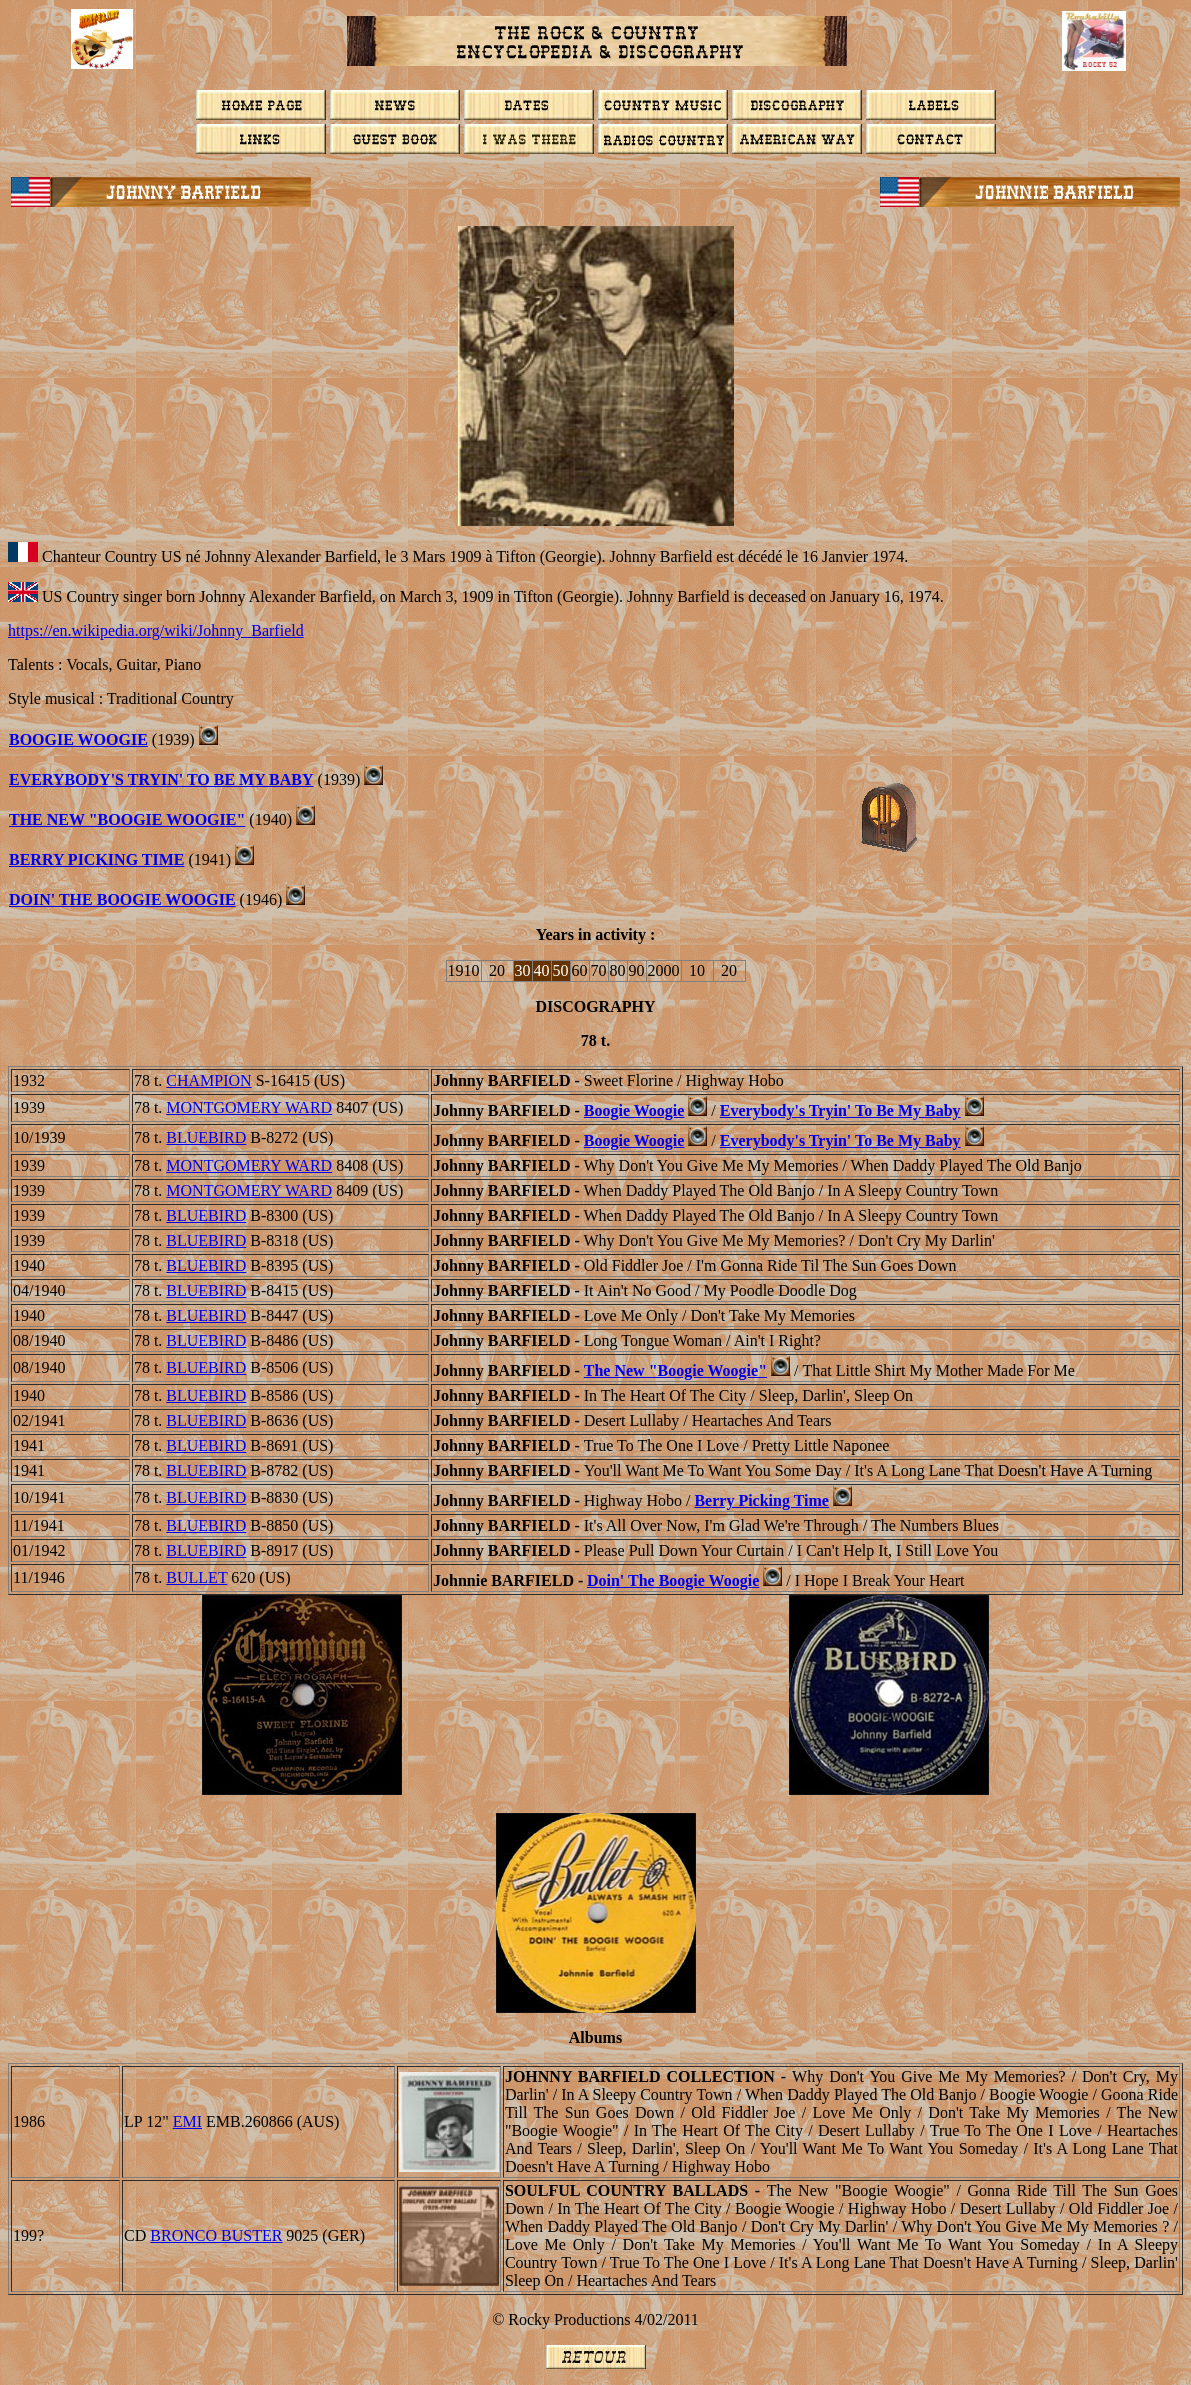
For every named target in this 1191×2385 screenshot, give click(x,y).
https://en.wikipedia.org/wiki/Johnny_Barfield (156, 630)
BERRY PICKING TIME (96, 859)
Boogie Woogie (634, 1110)
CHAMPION (208, 1080)
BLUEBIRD (206, 1137)
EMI (187, 2121)
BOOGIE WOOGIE (78, 739)
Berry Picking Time (761, 1500)
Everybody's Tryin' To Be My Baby (161, 779)
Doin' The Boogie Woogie (122, 899)
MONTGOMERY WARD (249, 1107)
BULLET (196, 1577)
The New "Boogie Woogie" (127, 819)
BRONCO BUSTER (216, 2235)
